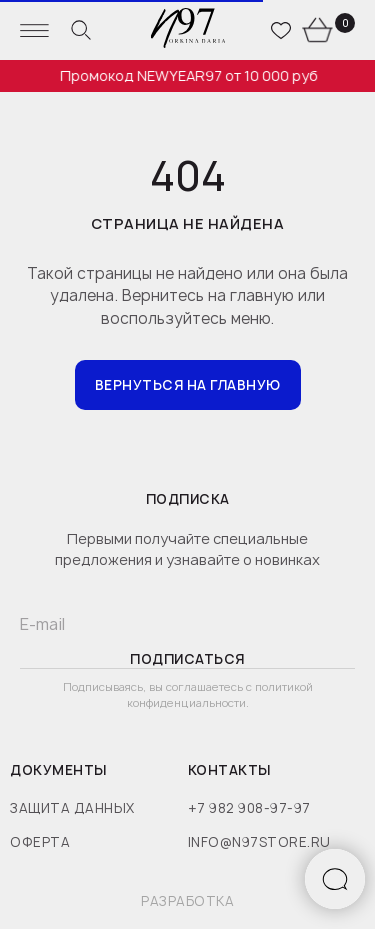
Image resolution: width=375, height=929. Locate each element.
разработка (187, 901)
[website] (81, 30)
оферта (40, 842)
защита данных (72, 808)
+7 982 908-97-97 (249, 808)
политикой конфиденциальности (220, 694)
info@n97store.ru (259, 842)
